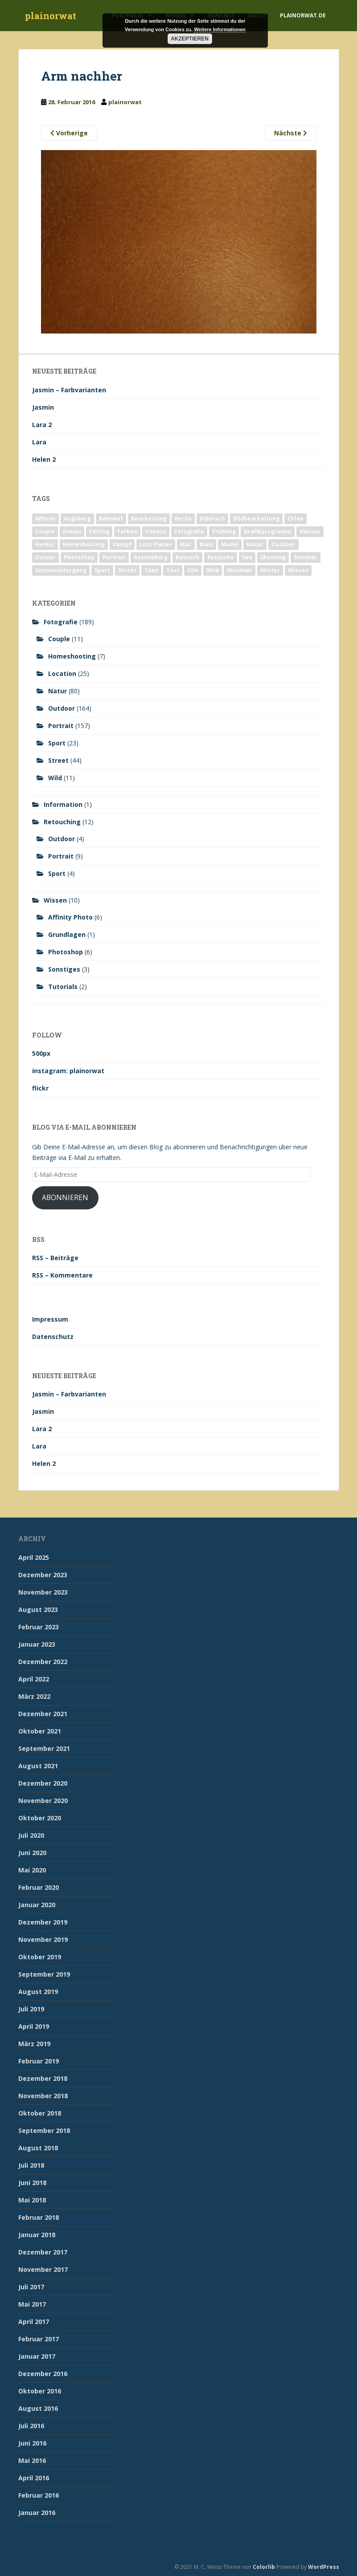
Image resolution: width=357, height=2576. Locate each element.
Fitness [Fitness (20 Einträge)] (155, 531)
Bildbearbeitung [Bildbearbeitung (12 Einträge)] (256, 518)
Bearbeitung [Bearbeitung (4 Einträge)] (149, 518)
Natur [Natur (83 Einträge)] (254, 544)
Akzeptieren (190, 39)
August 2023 (38, 1609)
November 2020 (43, 1800)
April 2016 (33, 2478)
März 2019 (34, 2043)
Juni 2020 (32, 1852)
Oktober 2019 (39, 1957)
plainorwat (50, 15)
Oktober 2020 (39, 1818)
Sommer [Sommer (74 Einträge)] (305, 557)
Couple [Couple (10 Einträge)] (45, 531)
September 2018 (44, 2130)
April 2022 (33, 1679)
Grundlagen (67, 934)
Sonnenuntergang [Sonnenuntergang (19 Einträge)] (60, 570)
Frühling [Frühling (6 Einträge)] (224, 531)
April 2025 (33, 1557)
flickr (40, 1088)
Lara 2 (42, 424)
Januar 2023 (36, 1644)
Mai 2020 (32, 1870)
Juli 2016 (31, 2425)
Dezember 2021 (42, 1713)
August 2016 (38, 2408)
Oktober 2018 (39, 2113)
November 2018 (43, 2096)
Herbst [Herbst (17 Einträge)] (45, 544)
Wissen (55, 900)
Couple (59, 639)
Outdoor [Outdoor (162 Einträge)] (283, 544)
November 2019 (43, 1939)
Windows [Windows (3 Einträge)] (239, 570)
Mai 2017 (32, 2304)
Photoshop (65, 952)
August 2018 (38, 2148)
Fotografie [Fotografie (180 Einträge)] (189, 531)
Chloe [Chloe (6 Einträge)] (295, 518)
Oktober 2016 (39, 2391)
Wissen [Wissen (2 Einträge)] (298, 570)
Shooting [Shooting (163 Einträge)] (273, 557)
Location (62, 673)
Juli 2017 (31, 2287)
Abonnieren (65, 1197)
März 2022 (34, 1696)
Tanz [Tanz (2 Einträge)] (151, 570)
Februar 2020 (38, 1887)
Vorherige (69, 133)
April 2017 (33, 2321)
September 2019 (44, 1974)
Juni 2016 (32, 2443)
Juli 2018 (31, 2165)
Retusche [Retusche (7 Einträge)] (220, 557)
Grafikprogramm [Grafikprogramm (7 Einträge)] (267, 531)
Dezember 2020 (42, 1783)
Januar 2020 (36, 1904)
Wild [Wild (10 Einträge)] (212, 570)
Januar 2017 (36, 2356)
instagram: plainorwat (68, 1070)
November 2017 (43, 2269)
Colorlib (264, 2567)
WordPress (323, 2567)
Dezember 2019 (42, 1922)
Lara (39, 442)
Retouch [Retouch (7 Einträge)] (187, 557)
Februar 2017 (38, 2339)
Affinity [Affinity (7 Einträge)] (45, 518)
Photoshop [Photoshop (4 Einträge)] (79, 557)
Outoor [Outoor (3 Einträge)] (45, 557)
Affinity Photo (70, 917)
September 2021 (44, 1748)
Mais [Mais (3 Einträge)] (206, 544)
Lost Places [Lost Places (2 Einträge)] (156, 544)
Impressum (50, 1319)
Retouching (62, 822)
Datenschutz (53, 1336)
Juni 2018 (32, 2182)
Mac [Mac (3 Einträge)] (186, 544)
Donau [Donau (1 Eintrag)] (72, 531)
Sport (57, 743)
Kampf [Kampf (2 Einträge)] (122, 544)
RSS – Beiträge (55, 1257)
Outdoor (61, 708)
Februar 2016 (38, 2495)
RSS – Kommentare (62, 1275)
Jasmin (43, 407)
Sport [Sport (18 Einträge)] (102, 570)
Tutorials (63, 986)
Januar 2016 (36, 2512)
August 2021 (38, 1766)
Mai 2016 (32, 2460)
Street (58, 760)
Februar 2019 (38, 2061)
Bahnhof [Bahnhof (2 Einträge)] (111, 518)
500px (41, 1053)
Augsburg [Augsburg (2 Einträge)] (77, 518)
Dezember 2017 (42, 2252)
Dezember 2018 (42, 2078)
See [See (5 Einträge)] (247, 557)
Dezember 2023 (42, 1575)
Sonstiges (64, 969)
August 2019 (38, 1991)
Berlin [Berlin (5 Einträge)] (183, 518)
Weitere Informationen (220, 29)
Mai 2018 (32, 2200)
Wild (55, 777)
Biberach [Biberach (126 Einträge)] (212, 518)
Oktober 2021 (39, 1731)
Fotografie (61, 622)
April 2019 (33, 2026)
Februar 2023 (38, 1627)
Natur (57, 691)
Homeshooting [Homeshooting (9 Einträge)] (84, 544)
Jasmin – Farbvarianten (69, 390)
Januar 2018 (36, 2234)
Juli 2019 (31, 2009)
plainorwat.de (303, 15)
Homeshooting (72, 656)
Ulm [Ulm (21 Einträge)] (192, 570)
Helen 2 (44, 459)
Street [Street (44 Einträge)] (127, 570)
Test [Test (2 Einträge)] (172, 570)
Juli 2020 (31, 1835)
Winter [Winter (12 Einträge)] (270, 570)
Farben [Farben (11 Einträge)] (127, 531)
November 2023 (43, 1592)
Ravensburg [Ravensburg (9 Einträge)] (151, 557)
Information (63, 804)
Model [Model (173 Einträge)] (229, 544)
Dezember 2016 (42, 2373)
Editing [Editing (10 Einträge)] (99, 531)
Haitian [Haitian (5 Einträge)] (310, 531)
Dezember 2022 (42, 1661)
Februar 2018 (38, 2217)
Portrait (61, 725)
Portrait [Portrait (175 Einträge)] (114, 557)
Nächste (290, 133)
